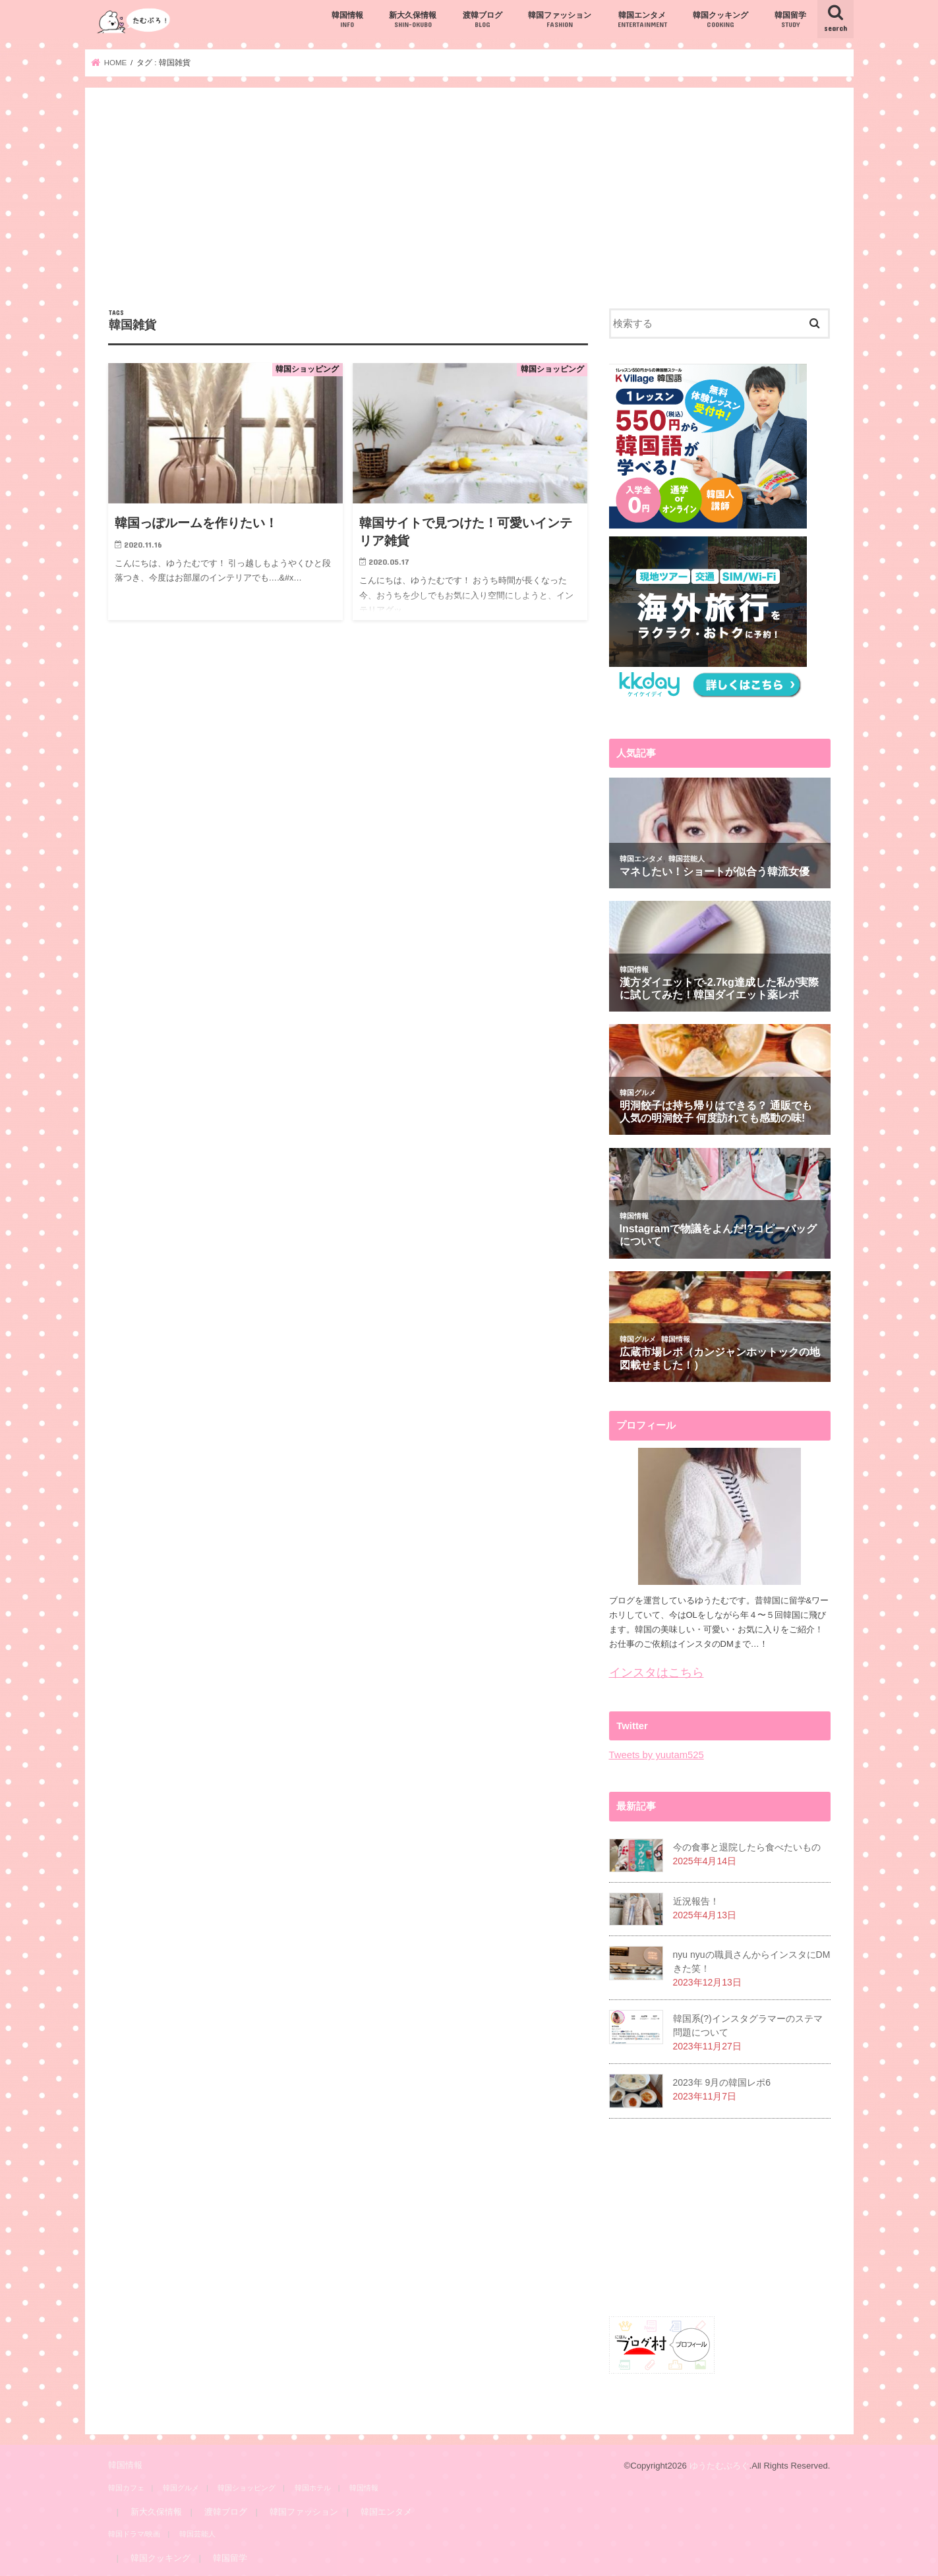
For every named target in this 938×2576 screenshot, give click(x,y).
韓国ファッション (559, 20)
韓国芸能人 (197, 2534)
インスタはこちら (656, 1672)
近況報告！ (696, 1901)
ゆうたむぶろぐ (719, 2466)
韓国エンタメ (642, 20)
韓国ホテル (313, 2487)
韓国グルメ (181, 2487)
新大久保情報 (412, 20)
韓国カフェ (126, 2487)
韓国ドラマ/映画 (134, 2534)
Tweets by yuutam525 (656, 1755)
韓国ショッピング (247, 2487)
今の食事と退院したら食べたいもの (747, 1847)
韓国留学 (790, 20)
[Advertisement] (469, 209)
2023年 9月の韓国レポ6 (722, 2082)
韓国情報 (347, 20)
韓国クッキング (720, 20)
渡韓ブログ (482, 20)
